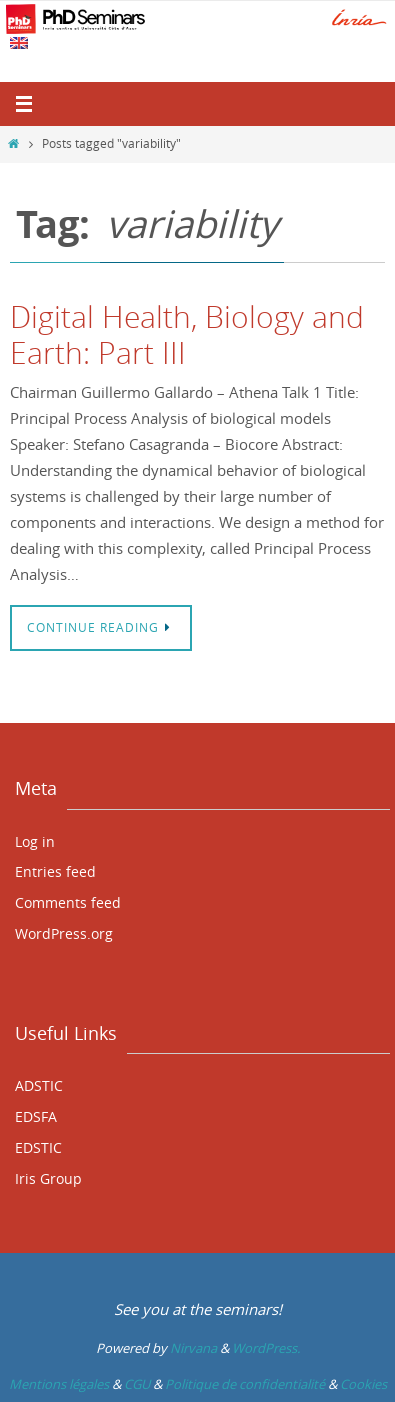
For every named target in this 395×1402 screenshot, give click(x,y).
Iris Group (48, 1178)
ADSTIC (39, 1085)
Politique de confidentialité (245, 1384)
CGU (137, 1384)
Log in (35, 841)
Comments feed (68, 902)
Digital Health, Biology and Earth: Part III (187, 335)
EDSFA (36, 1116)
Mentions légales (59, 1384)
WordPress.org (64, 933)
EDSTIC (38, 1147)
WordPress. (266, 1348)
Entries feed (55, 871)
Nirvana (193, 1348)
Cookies (363, 1384)
